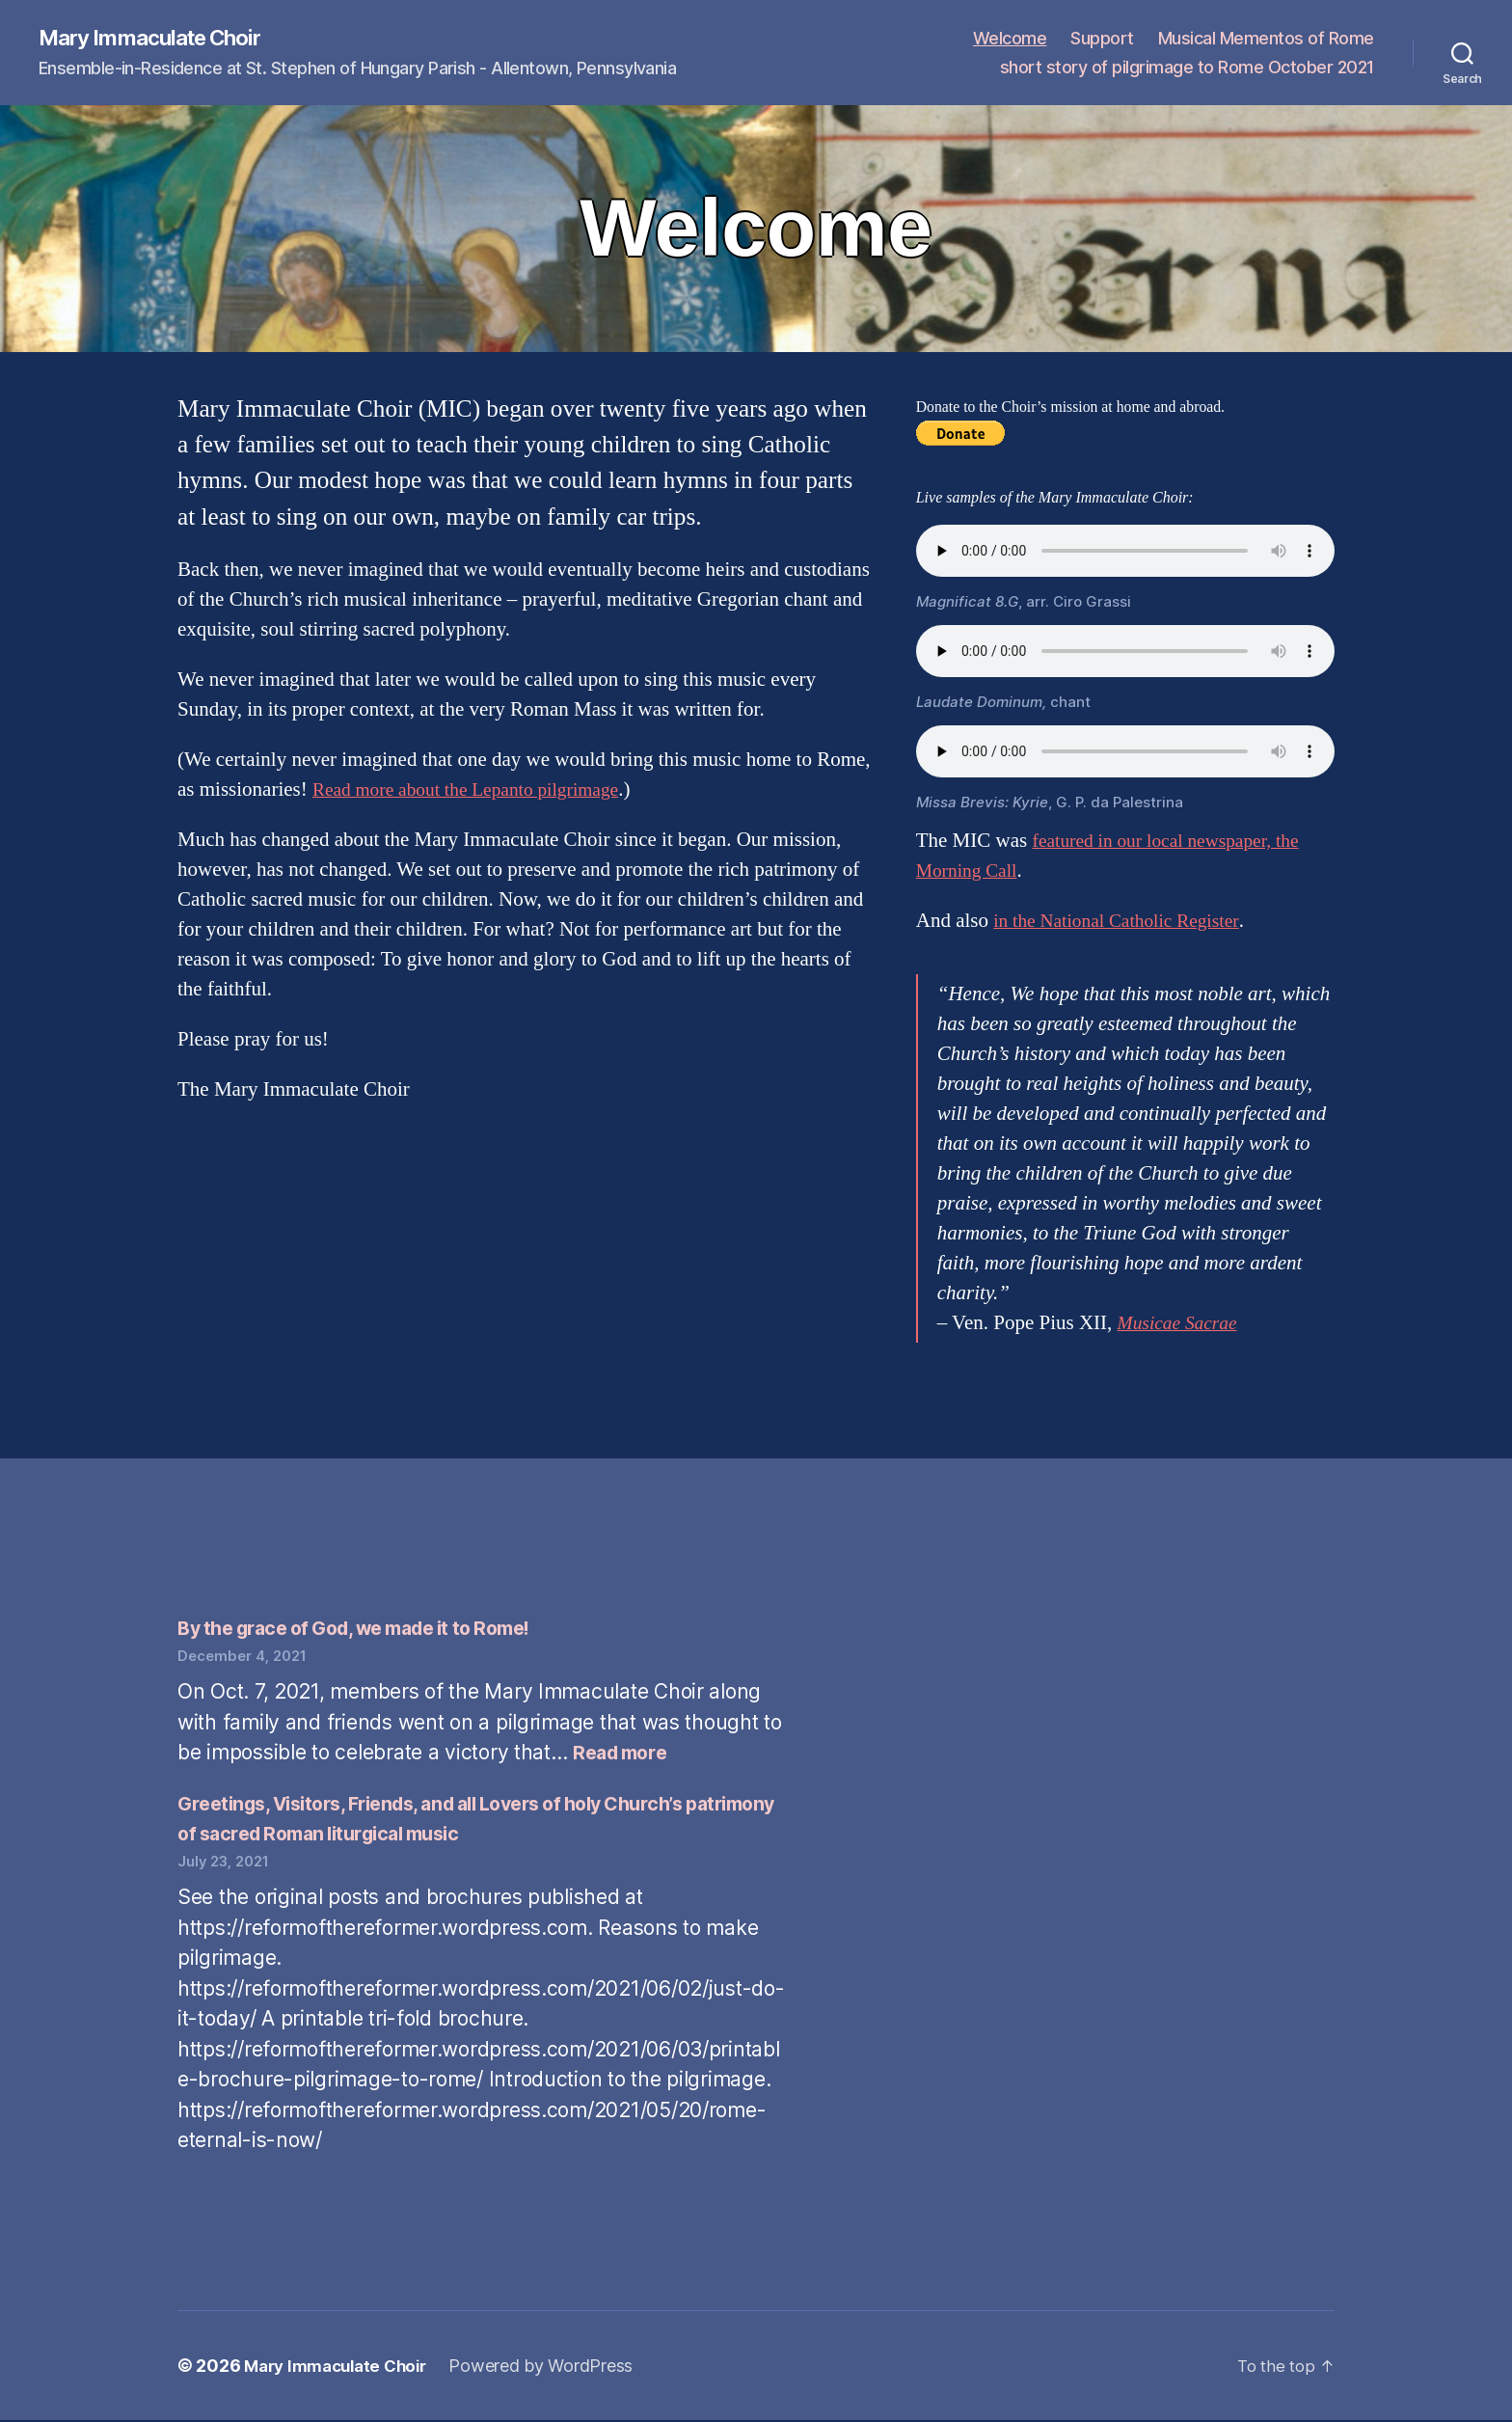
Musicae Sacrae (1183, 1324)
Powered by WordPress (555, 2367)
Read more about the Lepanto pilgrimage (478, 790)
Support (1102, 39)
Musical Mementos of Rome (1266, 39)
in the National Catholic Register (1125, 922)
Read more (623, 1754)
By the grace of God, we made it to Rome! (371, 1630)
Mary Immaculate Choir (160, 38)
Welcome (1010, 39)
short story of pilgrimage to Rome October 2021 (1187, 68)
